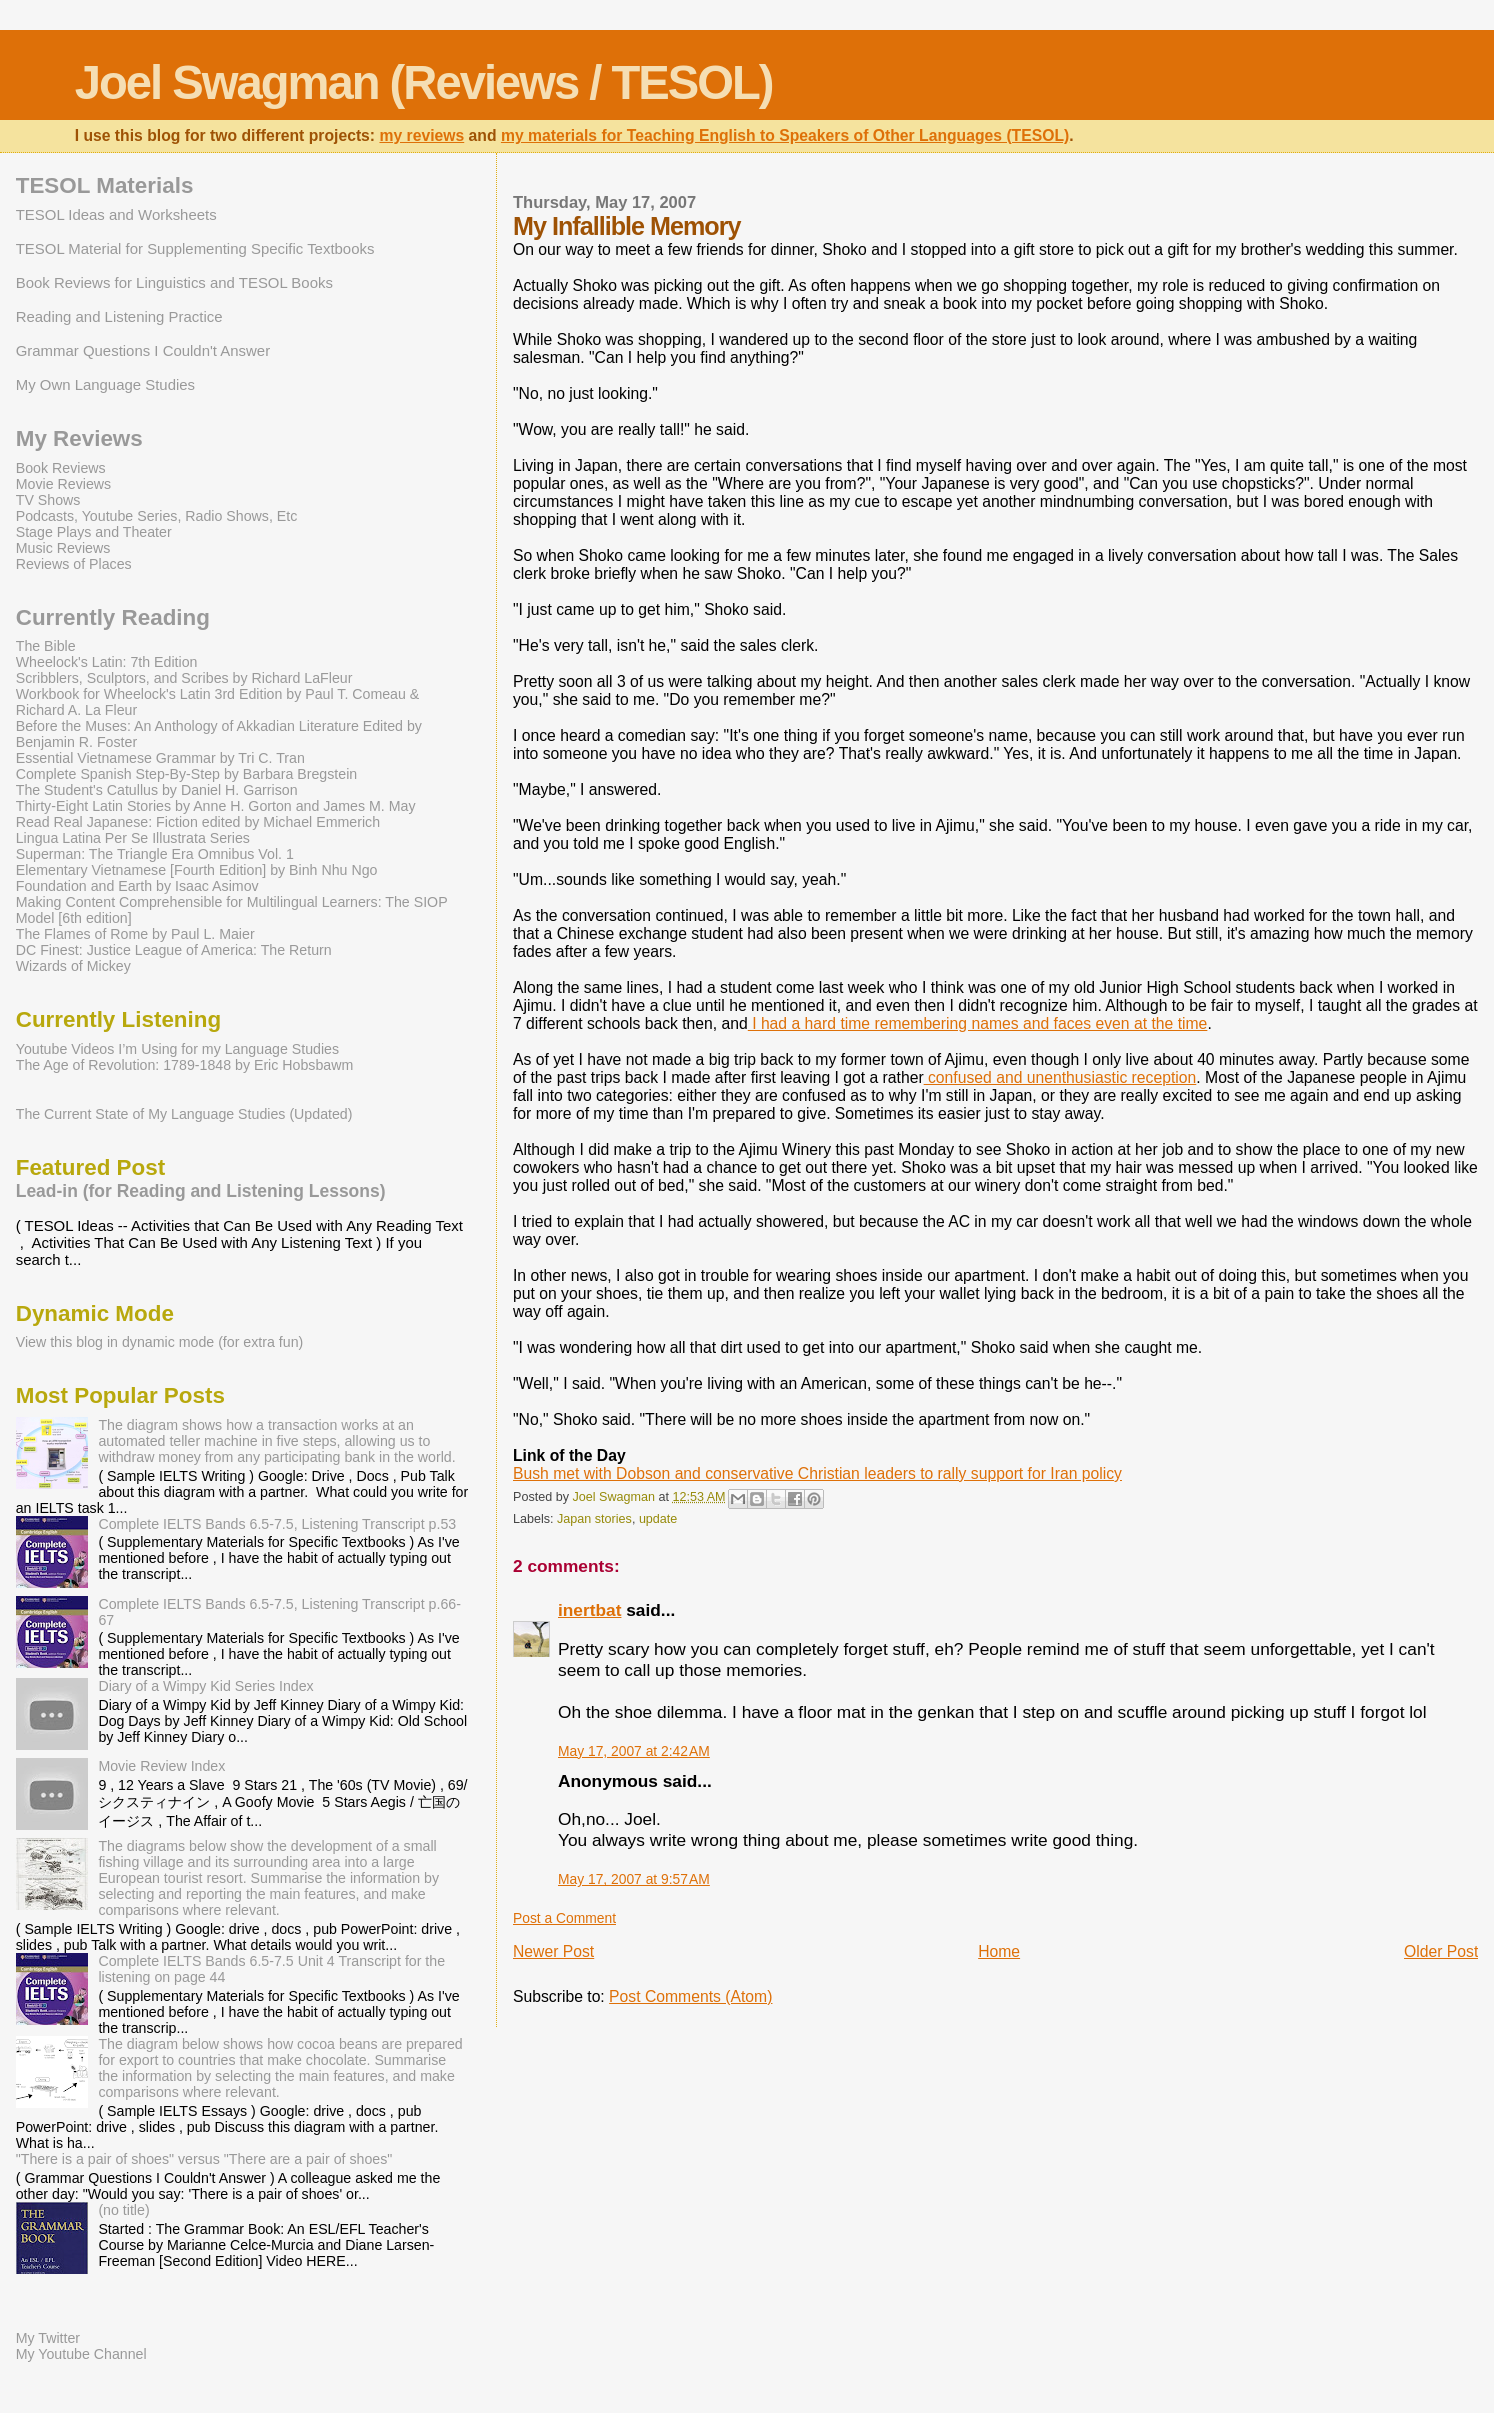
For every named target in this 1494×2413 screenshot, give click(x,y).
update (658, 1519)
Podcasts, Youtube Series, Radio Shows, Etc (157, 516)
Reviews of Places (74, 564)
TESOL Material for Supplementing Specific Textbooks (195, 248)
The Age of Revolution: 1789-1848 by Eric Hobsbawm (185, 1065)
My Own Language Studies (105, 384)
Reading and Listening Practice (119, 316)
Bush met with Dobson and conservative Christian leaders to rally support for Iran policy (817, 1473)
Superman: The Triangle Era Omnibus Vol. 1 (155, 854)
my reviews (421, 135)
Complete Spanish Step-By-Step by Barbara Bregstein (186, 774)
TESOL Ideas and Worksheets (116, 214)
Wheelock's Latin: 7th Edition (107, 662)
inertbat (589, 1610)
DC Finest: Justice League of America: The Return (174, 950)
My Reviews (79, 438)
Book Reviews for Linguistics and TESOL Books (174, 282)
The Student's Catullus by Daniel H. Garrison (157, 790)
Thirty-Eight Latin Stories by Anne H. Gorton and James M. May (216, 806)
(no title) (123, 2210)
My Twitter (48, 2338)
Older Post (1441, 1951)
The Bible (46, 646)
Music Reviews (63, 548)
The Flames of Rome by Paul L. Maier (135, 934)
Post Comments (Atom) (690, 1996)
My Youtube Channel (81, 2354)
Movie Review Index (161, 1766)
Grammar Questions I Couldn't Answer (143, 350)
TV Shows (48, 500)
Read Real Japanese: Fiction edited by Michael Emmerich (198, 822)
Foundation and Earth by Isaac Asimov (137, 886)
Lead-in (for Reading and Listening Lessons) (201, 1191)
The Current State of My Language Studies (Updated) (184, 1114)
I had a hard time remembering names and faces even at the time (978, 1023)
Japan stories (594, 1519)
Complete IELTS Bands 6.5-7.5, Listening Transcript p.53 (277, 1524)
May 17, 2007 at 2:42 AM (634, 1751)
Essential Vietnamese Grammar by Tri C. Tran (160, 758)
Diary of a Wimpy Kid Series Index (205, 1686)
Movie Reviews (63, 484)
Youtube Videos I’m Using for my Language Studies (177, 1049)
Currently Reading (113, 617)
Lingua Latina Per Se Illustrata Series (133, 838)
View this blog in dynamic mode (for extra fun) (160, 1342)
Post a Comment (564, 1918)
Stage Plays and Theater (94, 532)
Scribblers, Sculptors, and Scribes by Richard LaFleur (184, 678)
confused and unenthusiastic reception (1060, 1077)
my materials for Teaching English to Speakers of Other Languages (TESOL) (785, 135)
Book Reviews (61, 468)
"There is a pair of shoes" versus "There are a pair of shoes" (204, 2159)
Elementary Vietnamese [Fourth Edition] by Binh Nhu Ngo (197, 870)
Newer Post (553, 1951)
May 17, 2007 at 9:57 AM (634, 1879)
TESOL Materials (105, 185)
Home (999, 1951)
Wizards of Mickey (73, 966)
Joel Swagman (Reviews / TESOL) (424, 82)
